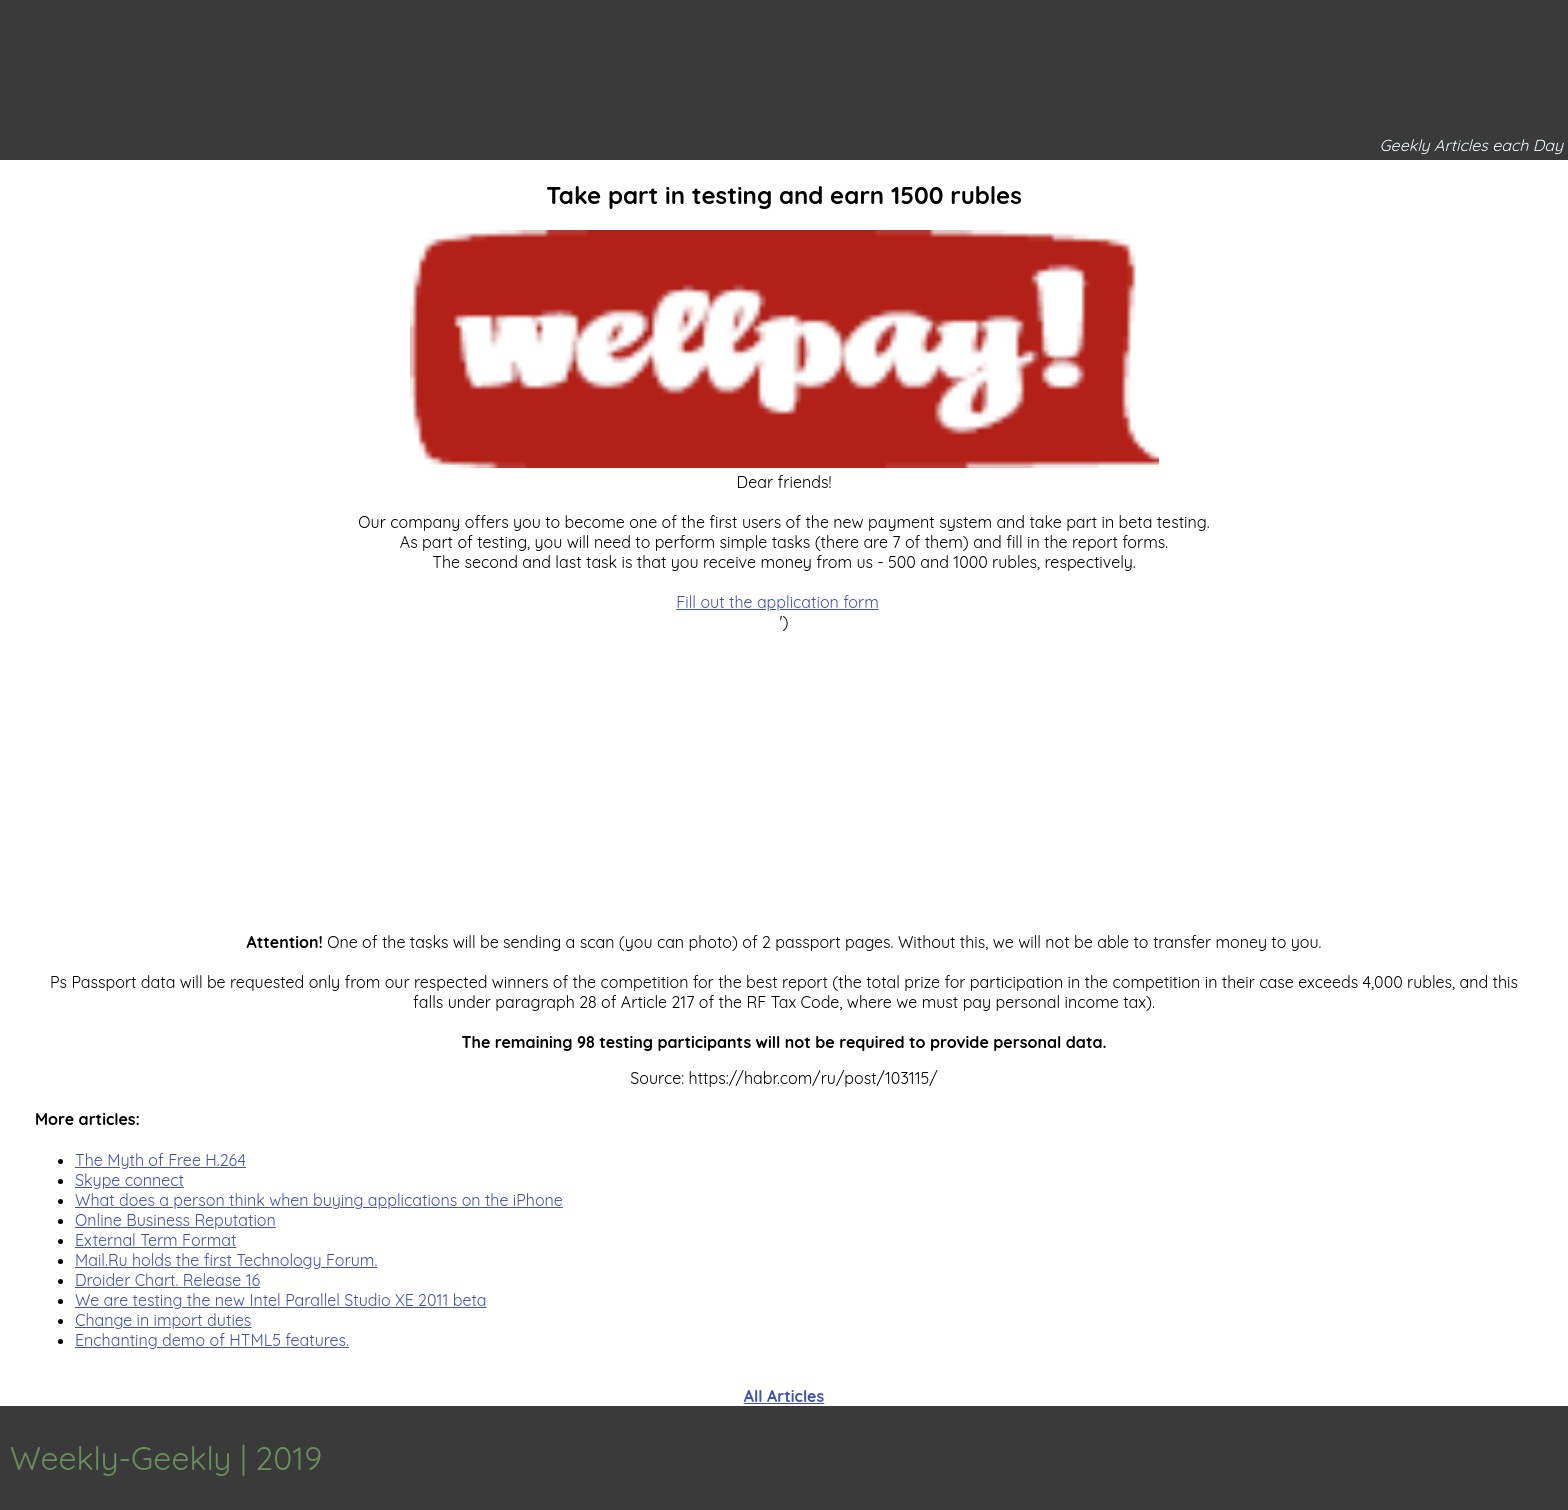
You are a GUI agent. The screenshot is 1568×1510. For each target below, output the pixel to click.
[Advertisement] (784, 772)
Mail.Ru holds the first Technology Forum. (226, 1260)
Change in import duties (163, 1320)
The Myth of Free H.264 (160, 1160)
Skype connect (129, 1180)
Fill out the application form (777, 602)
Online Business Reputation (175, 1220)
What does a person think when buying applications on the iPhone (319, 1200)
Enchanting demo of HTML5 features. (212, 1340)
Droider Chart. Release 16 (167, 1280)
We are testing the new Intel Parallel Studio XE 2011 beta (281, 1300)
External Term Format (155, 1240)
